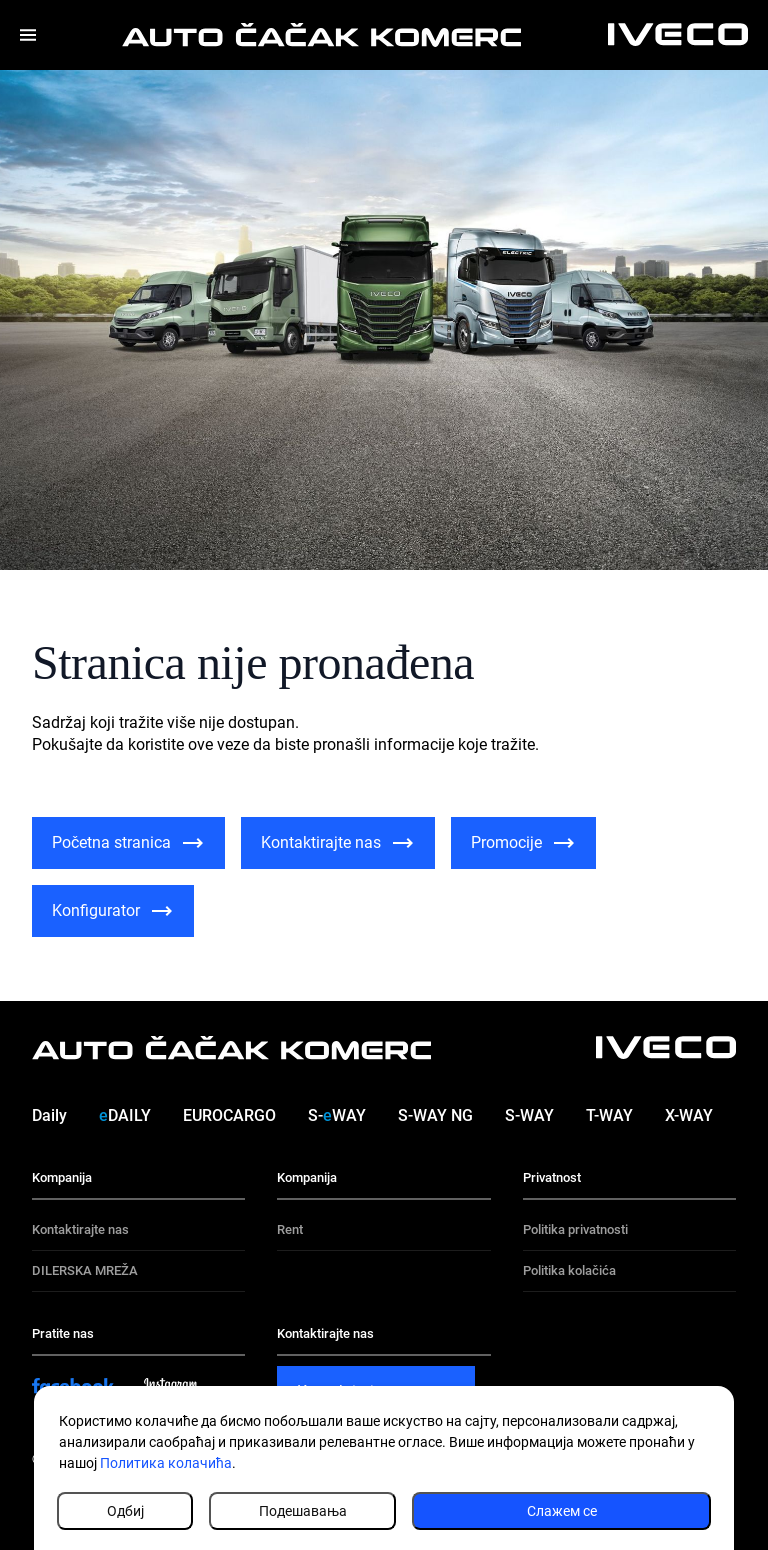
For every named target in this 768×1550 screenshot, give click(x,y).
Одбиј (125, 1511)
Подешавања (303, 1511)
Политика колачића (166, 1463)
